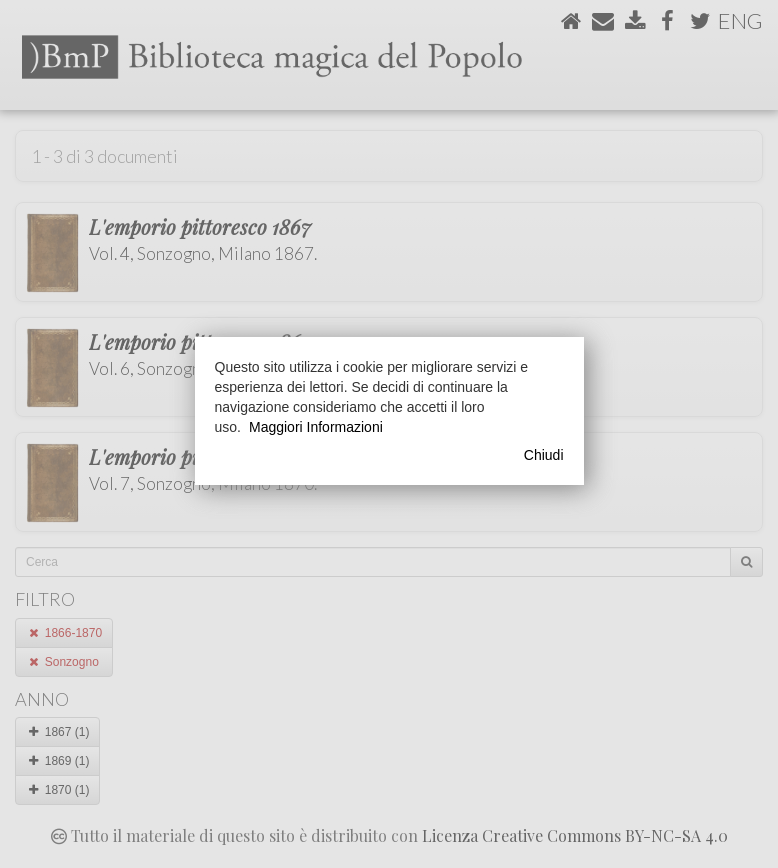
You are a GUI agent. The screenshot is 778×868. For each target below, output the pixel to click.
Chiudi (544, 455)
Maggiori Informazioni (316, 427)
